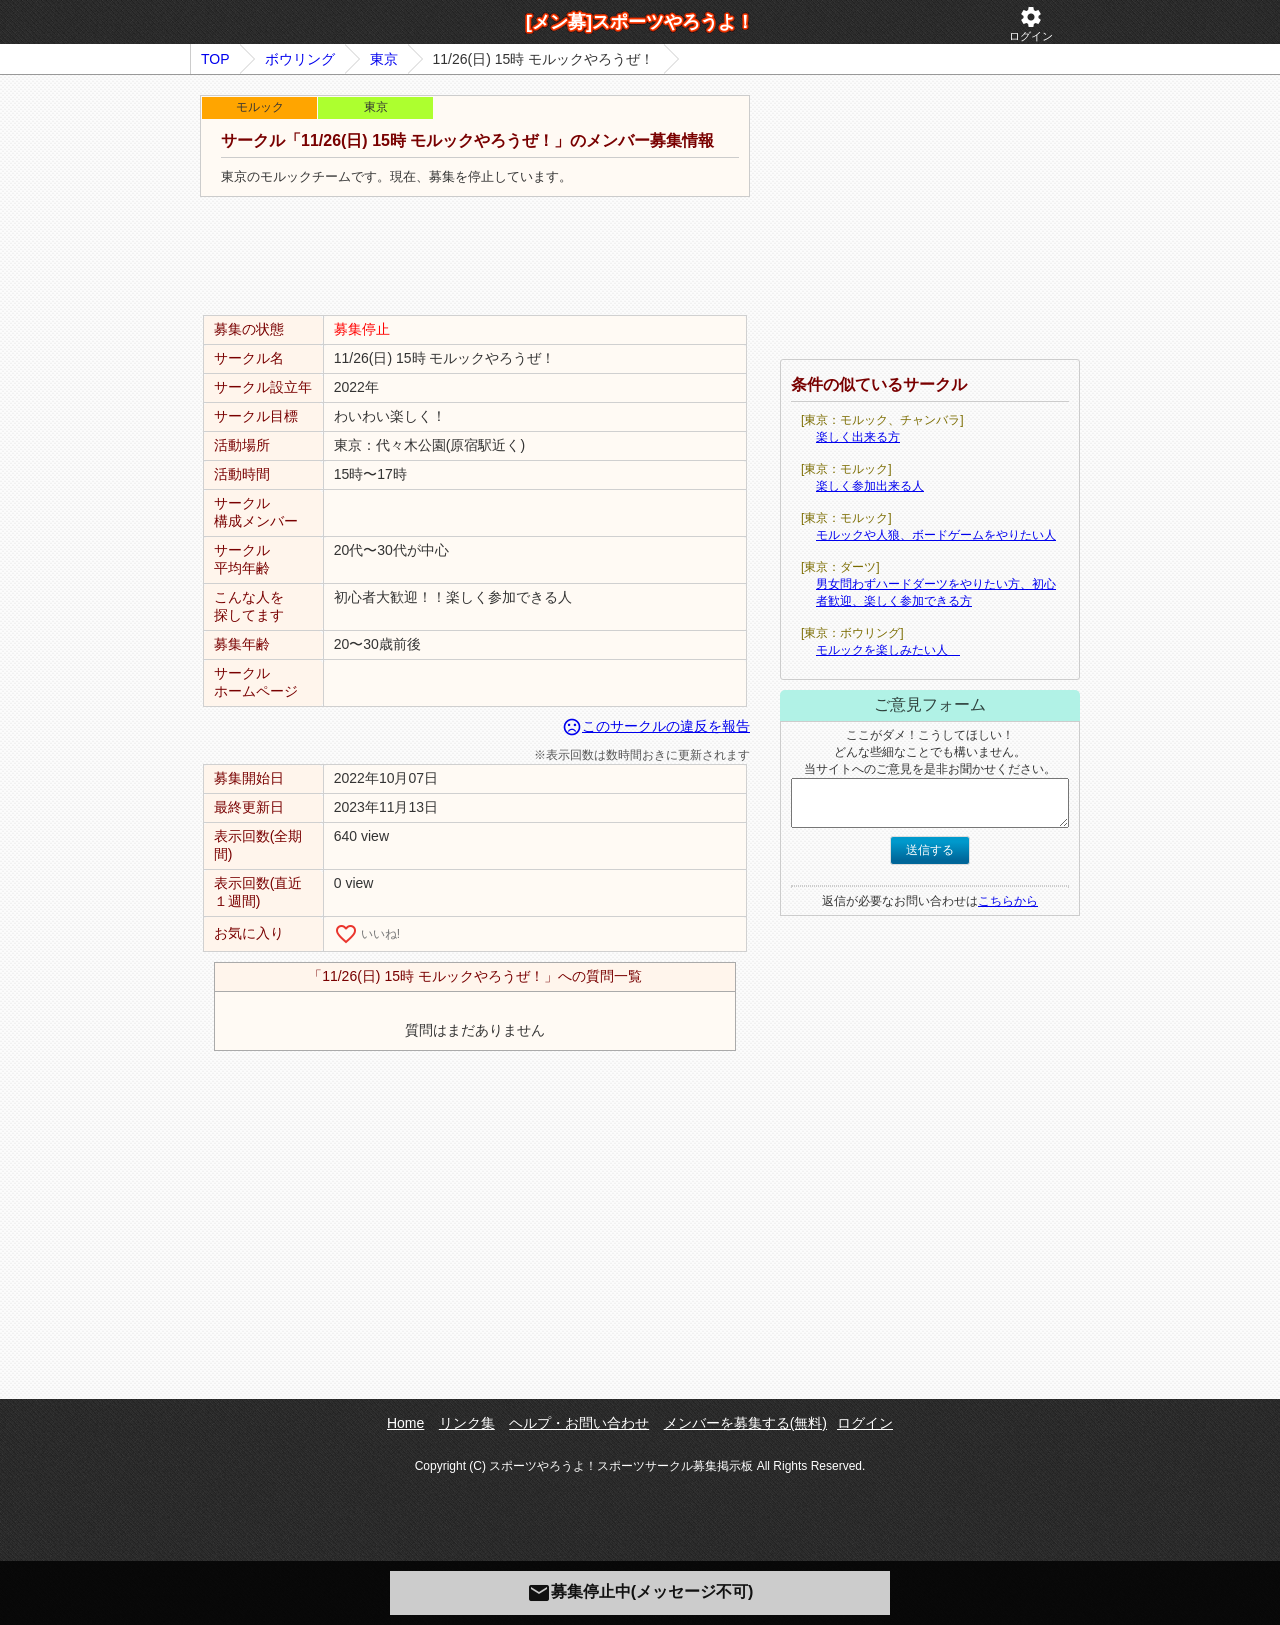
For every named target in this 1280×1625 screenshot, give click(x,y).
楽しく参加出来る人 (870, 486)
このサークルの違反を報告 (656, 726)
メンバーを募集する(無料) (745, 1423)
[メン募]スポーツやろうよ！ (640, 22)
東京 (384, 59)
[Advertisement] (475, 257)
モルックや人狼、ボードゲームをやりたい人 (936, 535)
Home (405, 1423)
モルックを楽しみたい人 (888, 650)
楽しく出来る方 (858, 437)
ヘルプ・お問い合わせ (579, 1423)
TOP (215, 59)
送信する (930, 850)
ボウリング (300, 59)
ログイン (1031, 23)
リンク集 (467, 1423)
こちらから (1008, 901)
